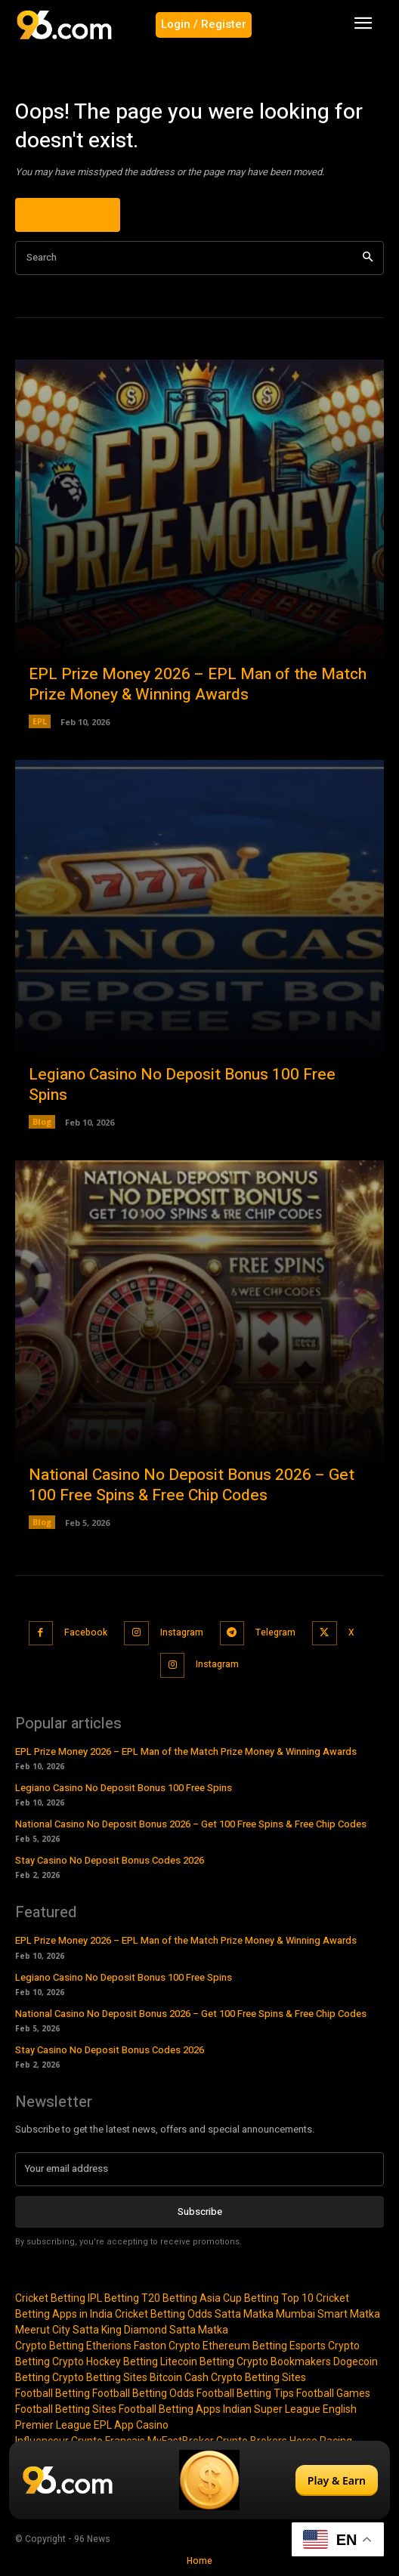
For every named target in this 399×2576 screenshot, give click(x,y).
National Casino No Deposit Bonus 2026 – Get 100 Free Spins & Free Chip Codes (191, 1485)
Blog (41, 1121)
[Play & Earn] (199, 2480)
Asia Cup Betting (239, 2298)
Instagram (181, 1632)
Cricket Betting (50, 2298)
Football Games (333, 2393)
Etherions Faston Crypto (143, 2346)
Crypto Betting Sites (99, 2377)
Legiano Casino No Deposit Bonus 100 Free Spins (182, 1085)
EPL (39, 721)
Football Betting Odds (143, 2393)
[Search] (367, 258)
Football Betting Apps (170, 2409)
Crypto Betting (49, 2346)
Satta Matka (244, 2314)
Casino (152, 2425)
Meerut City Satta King (68, 2330)
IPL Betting (113, 2298)
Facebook (85, 1632)
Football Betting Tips (245, 2393)
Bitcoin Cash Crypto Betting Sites (228, 2377)
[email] (199, 2168)
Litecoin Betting (197, 2361)
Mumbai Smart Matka (328, 2314)
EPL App (114, 2425)
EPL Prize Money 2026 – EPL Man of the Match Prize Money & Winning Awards (198, 684)
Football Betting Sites (65, 2409)
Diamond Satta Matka (176, 2330)
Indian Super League (271, 2409)
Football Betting (52, 2393)
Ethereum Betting (245, 2346)
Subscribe (200, 2211)
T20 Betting (169, 2298)
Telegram (275, 1632)
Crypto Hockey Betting (105, 2361)
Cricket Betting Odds (163, 2314)
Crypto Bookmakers (284, 2361)
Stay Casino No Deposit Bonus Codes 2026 (109, 1860)
